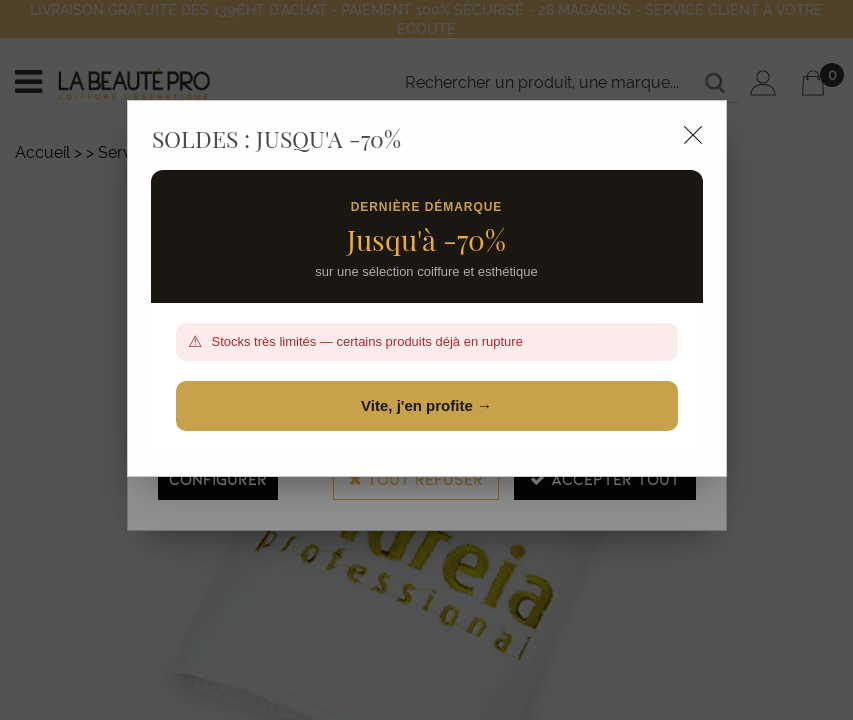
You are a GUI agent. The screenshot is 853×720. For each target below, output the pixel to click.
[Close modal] (693, 135)
